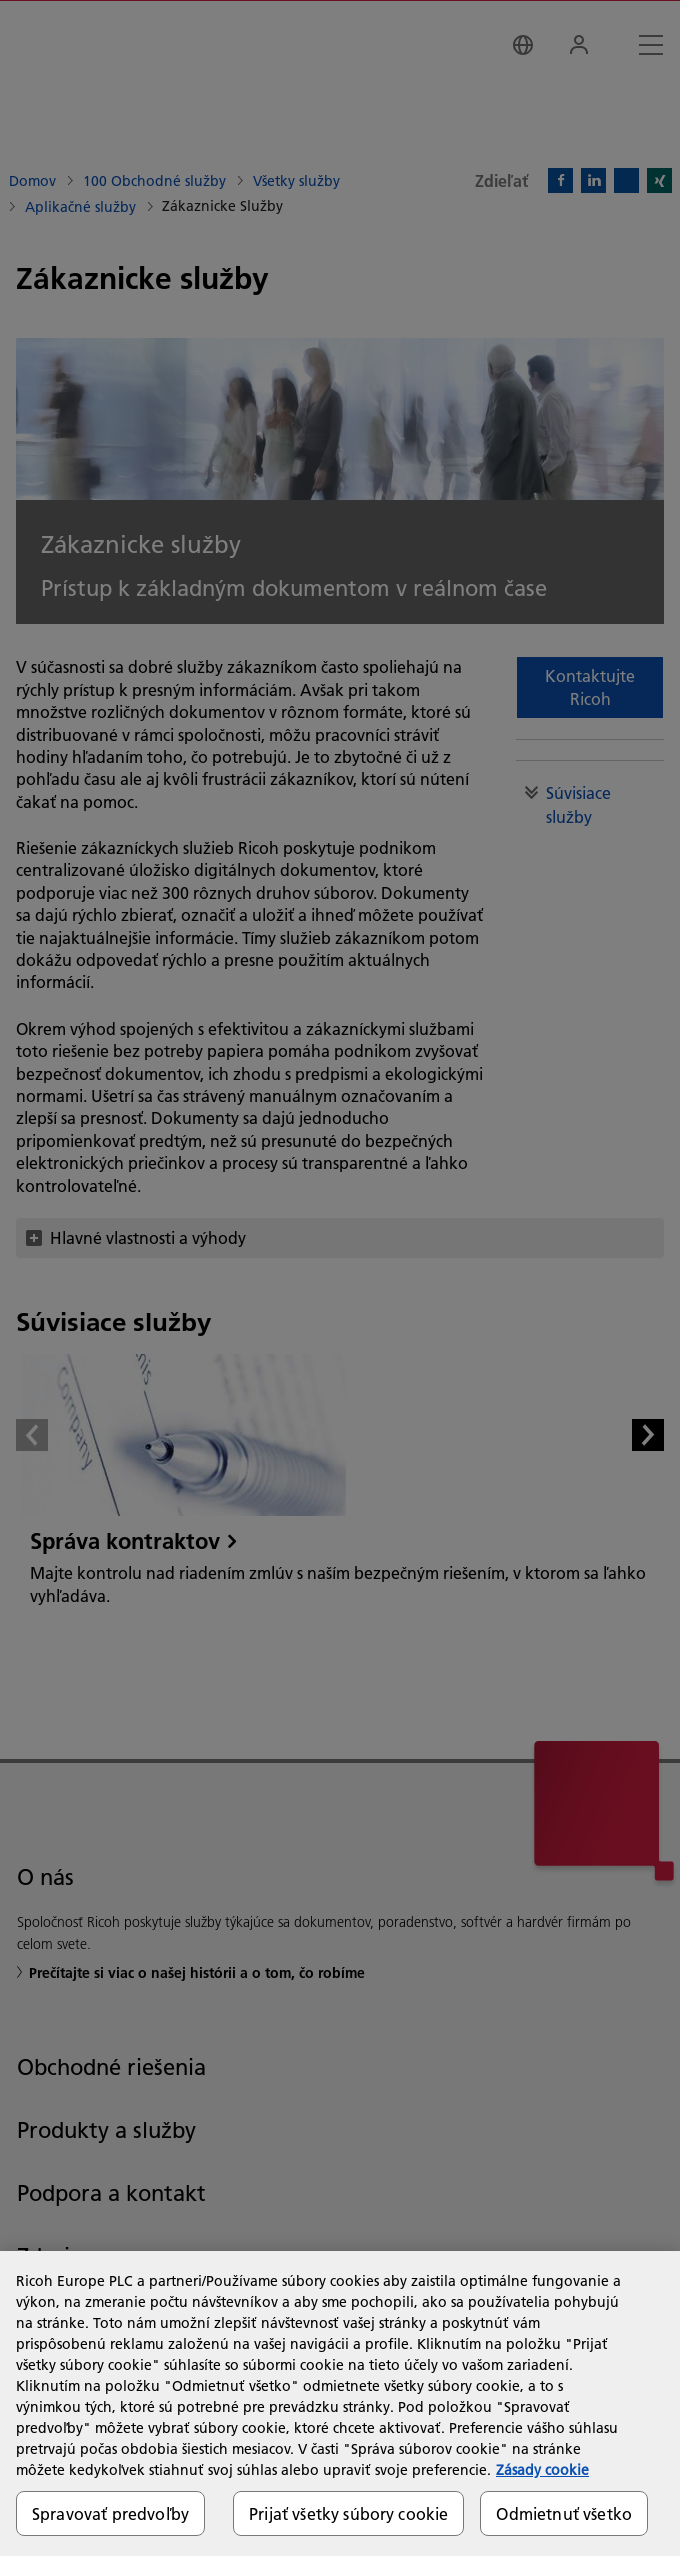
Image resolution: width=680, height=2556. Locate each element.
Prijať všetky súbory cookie (348, 2513)
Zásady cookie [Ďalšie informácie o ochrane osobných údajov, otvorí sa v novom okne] (542, 2470)
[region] (340, 2403)
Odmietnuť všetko (564, 2513)
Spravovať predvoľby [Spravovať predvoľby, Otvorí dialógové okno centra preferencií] (110, 2513)
